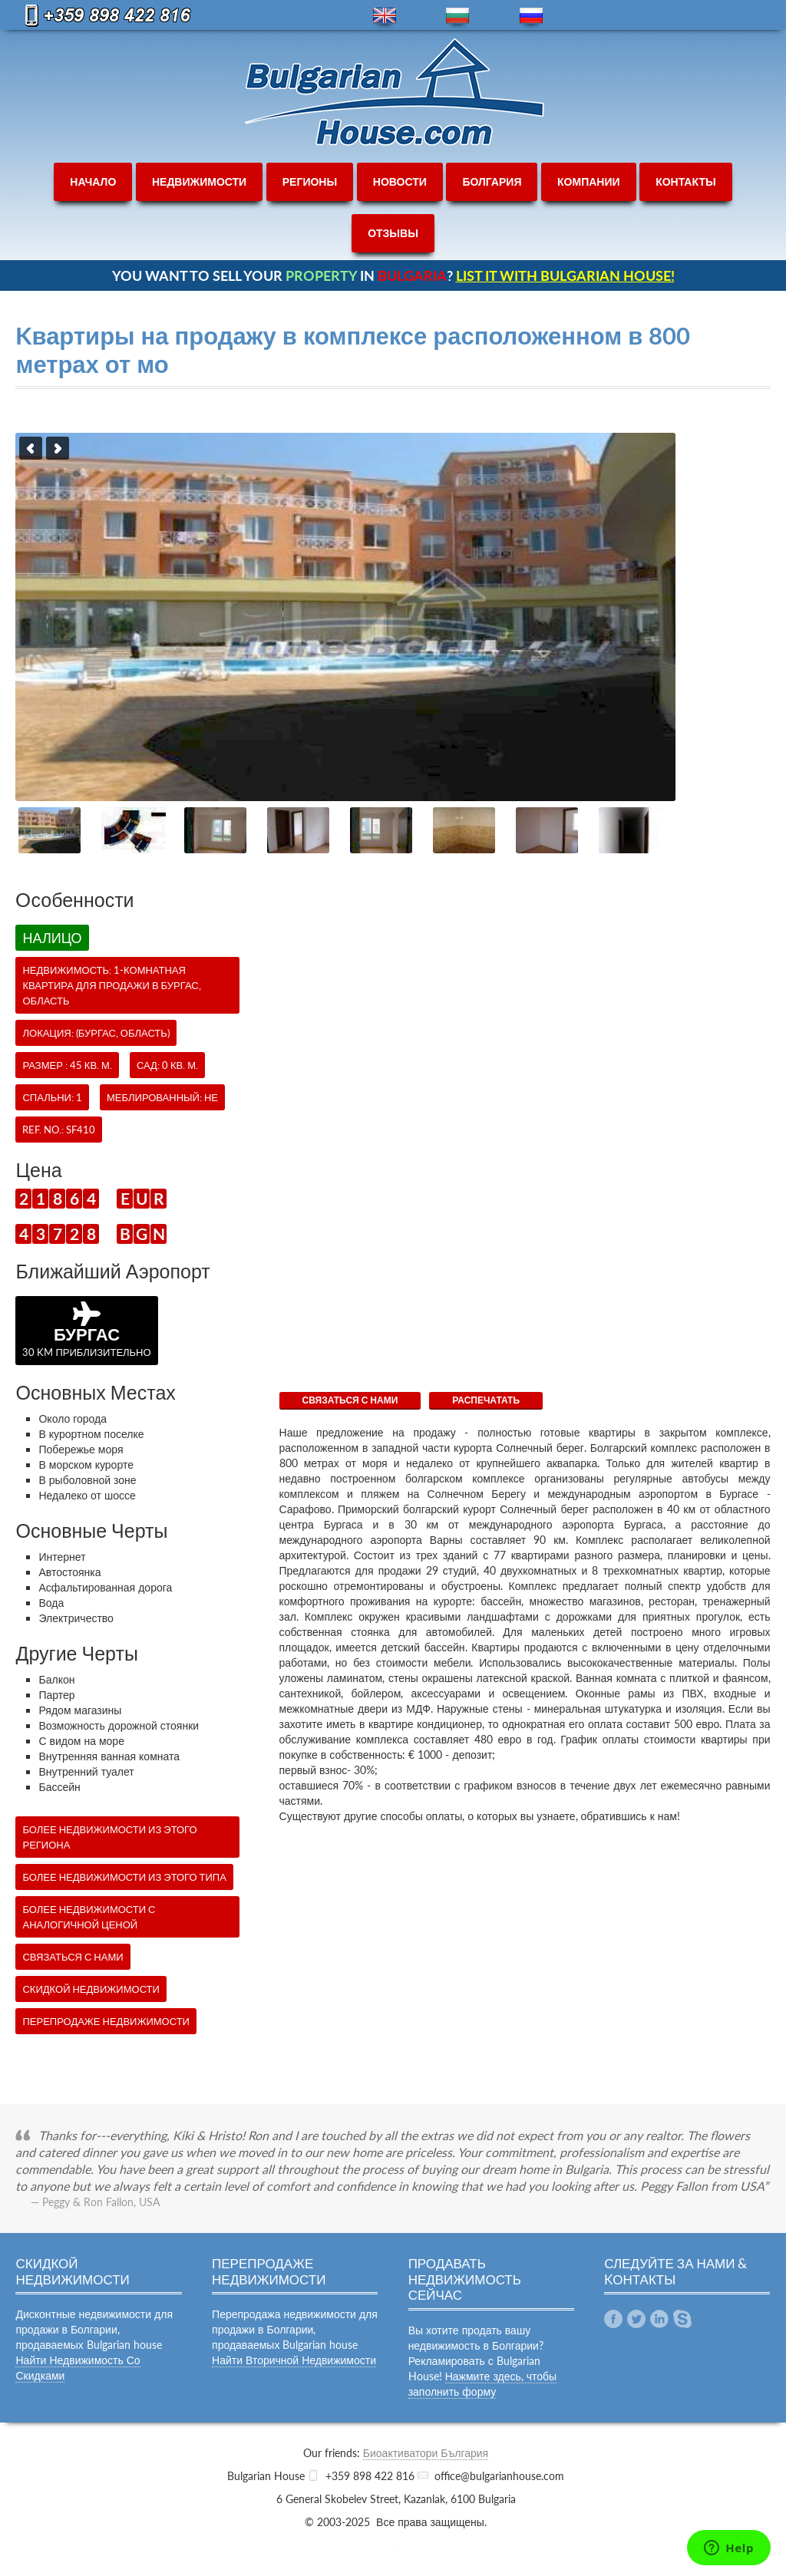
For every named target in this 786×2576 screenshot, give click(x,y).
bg (457, 16)
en (384, 16)
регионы (309, 181)
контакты (685, 181)
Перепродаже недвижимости (105, 2021)
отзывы (393, 232)
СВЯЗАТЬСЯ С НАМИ (350, 1400)
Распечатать (486, 1400)
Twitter (636, 2319)
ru (531, 16)
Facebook (613, 2319)
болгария (491, 181)
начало (93, 181)
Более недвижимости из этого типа (124, 1877)
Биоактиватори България (425, 2452)
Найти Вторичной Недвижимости (294, 2360)
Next (57, 448)
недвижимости (199, 181)
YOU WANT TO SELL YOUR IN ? (393, 275)
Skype (682, 2319)
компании (588, 181)
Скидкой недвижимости (90, 1989)
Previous (30, 448)
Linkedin (659, 2319)
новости (400, 181)
